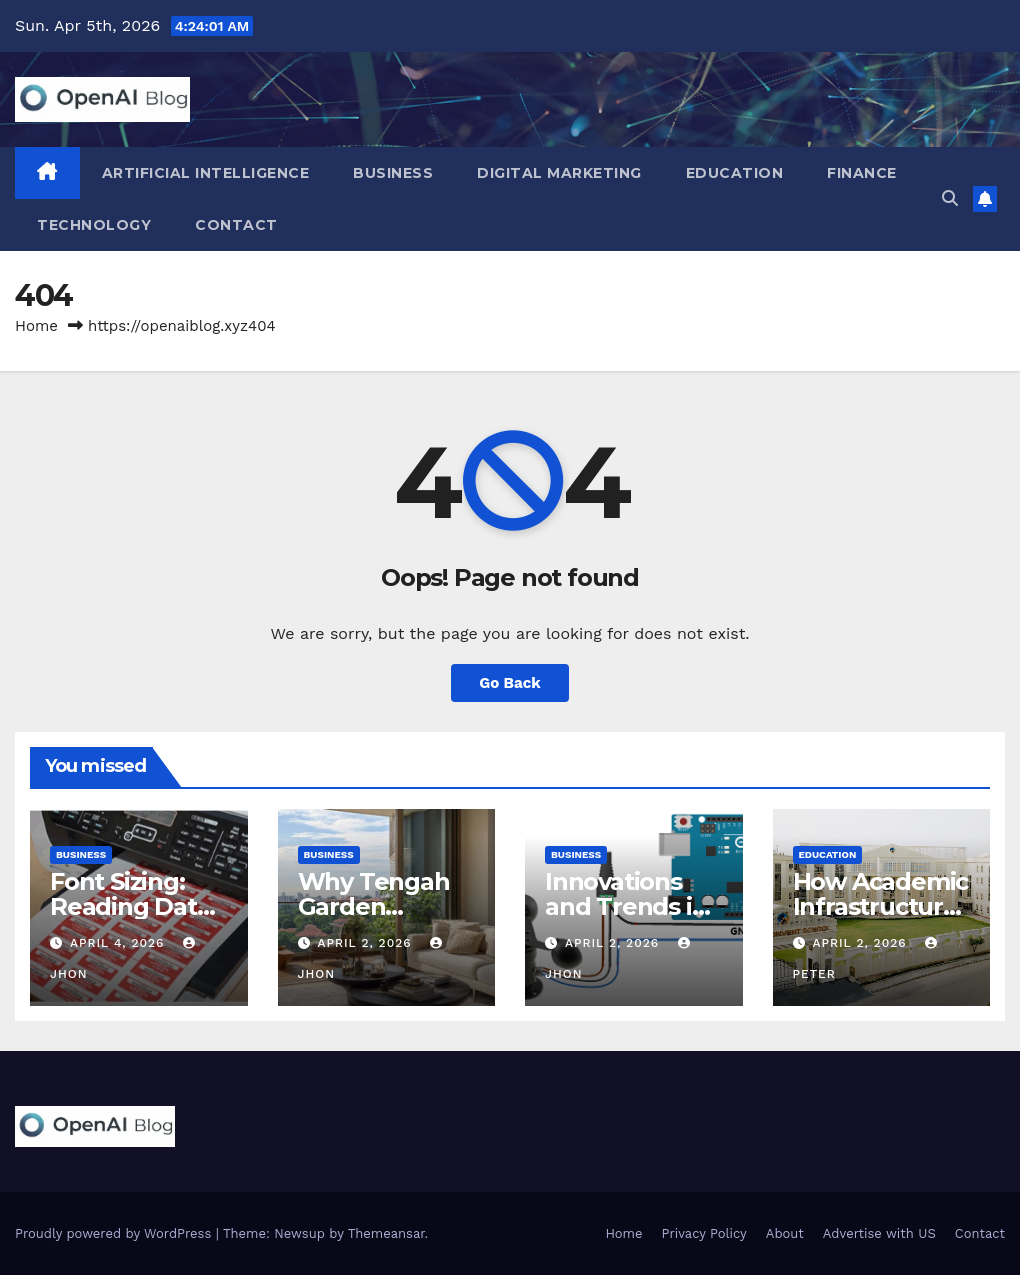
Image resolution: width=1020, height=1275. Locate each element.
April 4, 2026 (119, 943)
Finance (862, 173)
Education (735, 173)
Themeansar (386, 1233)
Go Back (510, 683)
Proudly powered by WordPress (115, 1233)
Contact (236, 225)
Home (36, 326)
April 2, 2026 (366, 943)
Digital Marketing (559, 173)
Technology (94, 225)
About (785, 1233)
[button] (950, 198)
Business (393, 173)
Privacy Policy (704, 1233)
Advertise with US (879, 1233)
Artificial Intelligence (206, 173)
